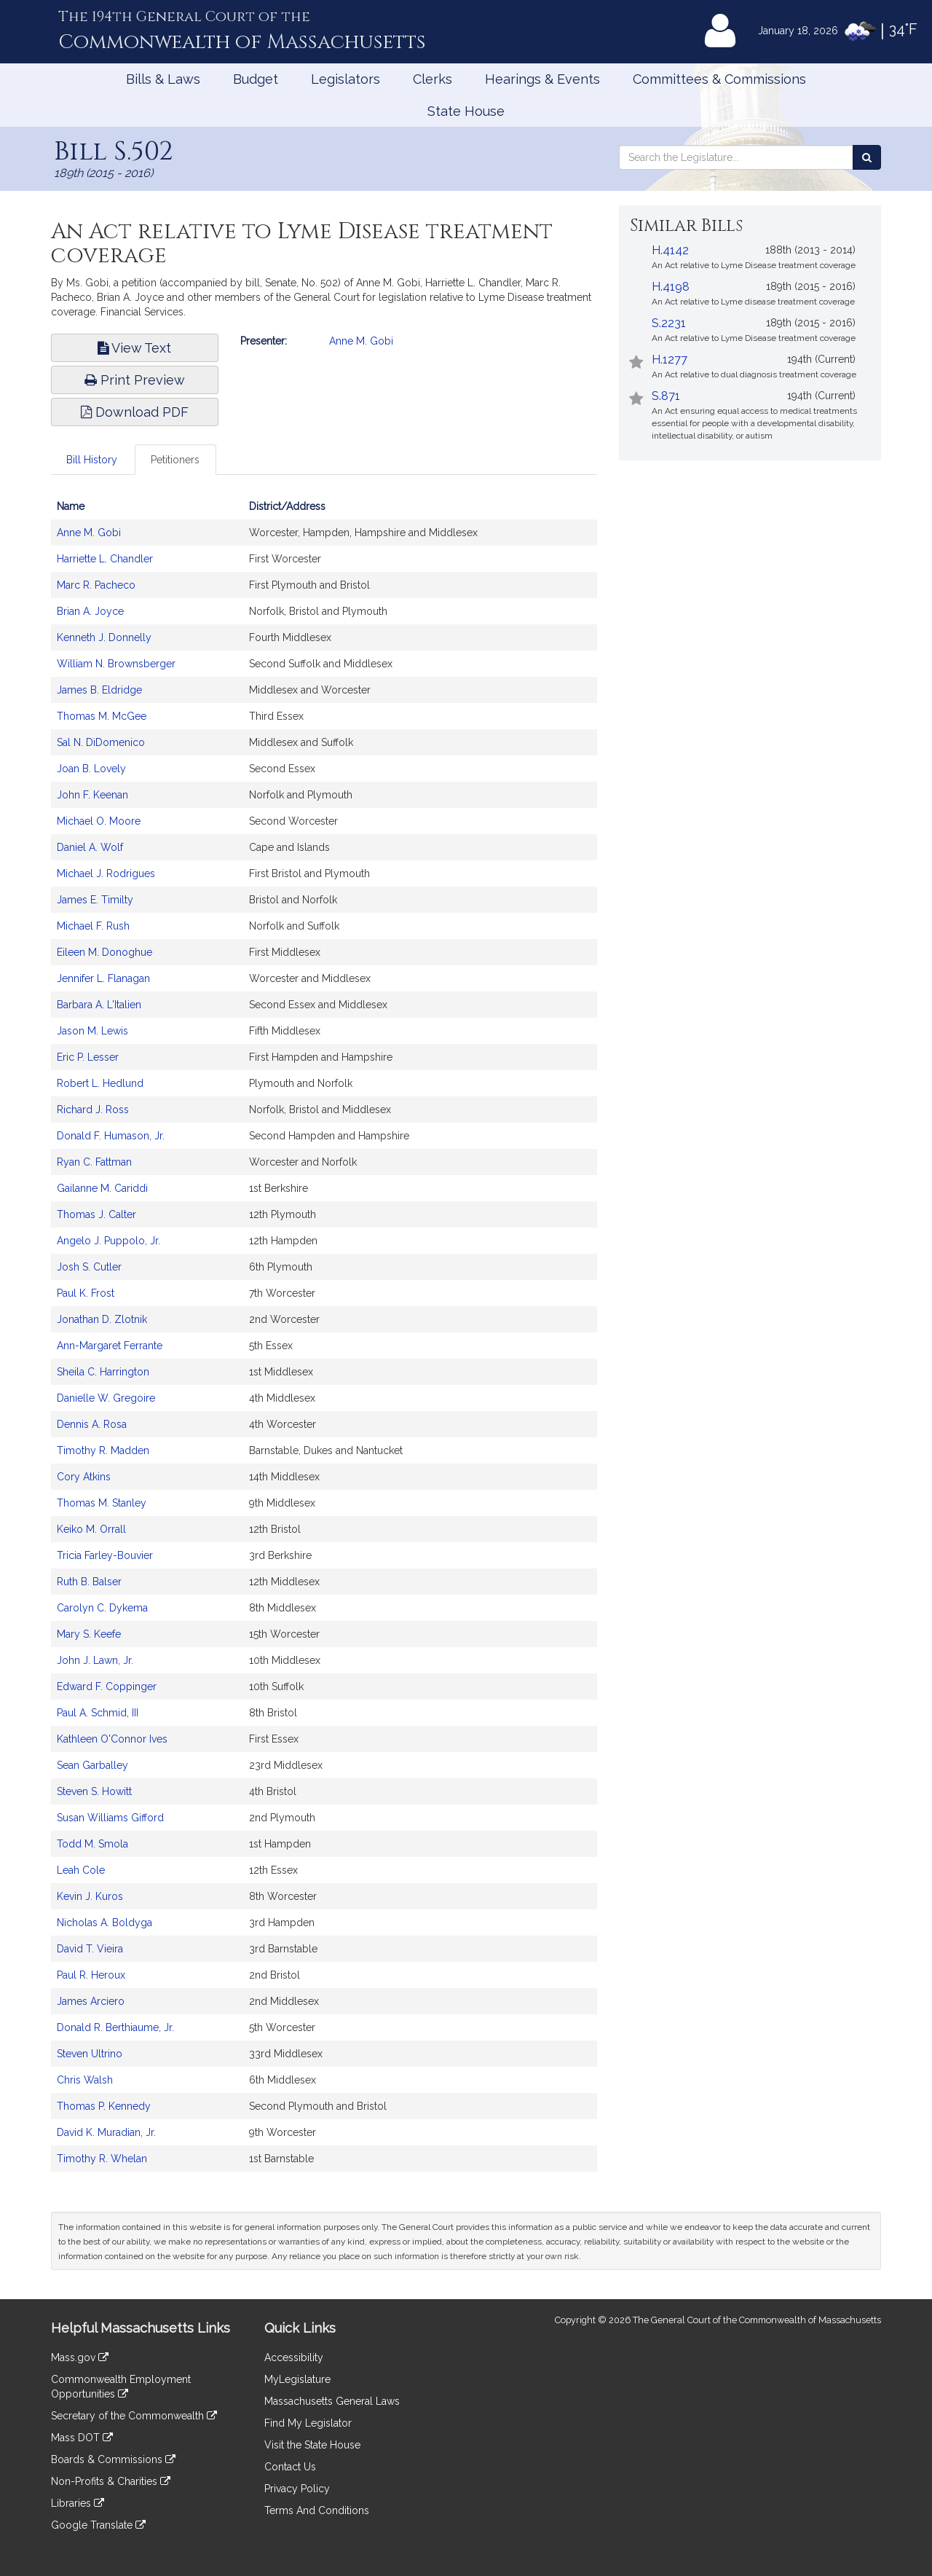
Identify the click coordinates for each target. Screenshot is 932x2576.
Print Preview (134, 380)
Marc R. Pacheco (96, 585)
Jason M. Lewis (92, 1031)
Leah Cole (81, 1870)
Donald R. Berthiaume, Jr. (115, 2027)
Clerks (432, 79)
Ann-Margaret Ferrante (109, 1345)
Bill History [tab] (91, 460)
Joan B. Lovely (91, 768)
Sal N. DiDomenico (101, 742)
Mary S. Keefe (89, 1634)
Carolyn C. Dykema (102, 1608)
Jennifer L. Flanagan (103, 978)
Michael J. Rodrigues (106, 873)
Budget (255, 79)
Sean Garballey (92, 1765)
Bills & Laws (163, 79)
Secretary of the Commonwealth (134, 2416)
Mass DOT (82, 2437)
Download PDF (135, 412)
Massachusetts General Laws (332, 2401)
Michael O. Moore (99, 821)
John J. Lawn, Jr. (95, 1660)
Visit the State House (312, 2445)
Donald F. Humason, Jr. (111, 1136)
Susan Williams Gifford (110, 1817)
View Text (134, 348)
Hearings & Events (542, 79)
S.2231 (669, 323)
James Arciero (91, 2001)
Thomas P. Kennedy (104, 2106)
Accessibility (293, 2357)
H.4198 (671, 287)
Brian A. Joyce (90, 611)
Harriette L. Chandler (105, 559)
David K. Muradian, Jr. (106, 2132)
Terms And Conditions (316, 2510)
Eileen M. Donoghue (104, 952)
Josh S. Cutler (89, 1267)
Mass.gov (79, 2357)
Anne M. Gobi (361, 341)
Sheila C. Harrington (103, 1372)
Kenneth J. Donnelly (104, 637)
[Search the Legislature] (867, 157)
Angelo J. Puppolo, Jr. (108, 1240)
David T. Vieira (90, 1949)
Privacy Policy (297, 2488)
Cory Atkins (84, 1477)
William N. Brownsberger (116, 663)
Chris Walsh (85, 2080)
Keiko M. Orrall (91, 1529)
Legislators (345, 79)
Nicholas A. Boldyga (104, 1922)
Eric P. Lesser (88, 1057)
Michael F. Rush (93, 926)
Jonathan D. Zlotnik (102, 1319)
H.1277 (669, 359)
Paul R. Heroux (91, 1975)
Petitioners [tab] (175, 460)
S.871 (666, 396)
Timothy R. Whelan (102, 2158)
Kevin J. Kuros (90, 1896)
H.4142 (670, 250)
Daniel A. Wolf (90, 847)
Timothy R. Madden (103, 1450)
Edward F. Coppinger (107, 1686)
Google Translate (98, 2525)
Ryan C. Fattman (94, 1162)
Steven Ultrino (89, 2053)
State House (466, 111)
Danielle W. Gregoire (106, 1398)
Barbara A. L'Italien (99, 1004)
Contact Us (290, 2467)
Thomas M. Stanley (101, 1503)
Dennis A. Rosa (92, 1424)
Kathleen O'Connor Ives (112, 1739)
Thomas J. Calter (96, 1214)
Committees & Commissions (719, 79)
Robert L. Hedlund (100, 1083)
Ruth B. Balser (89, 1581)
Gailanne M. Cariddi (102, 1188)
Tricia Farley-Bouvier (105, 1555)
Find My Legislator (308, 2423)
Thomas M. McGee (101, 716)
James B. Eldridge (99, 690)
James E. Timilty (95, 900)
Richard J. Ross (93, 1109)
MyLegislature (297, 2379)
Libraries (77, 2503)
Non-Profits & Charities (110, 2481)
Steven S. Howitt (94, 1791)
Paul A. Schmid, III (97, 1713)
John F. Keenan (92, 795)
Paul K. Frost (85, 1293)
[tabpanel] (324, 1339)
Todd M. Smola (92, 1844)
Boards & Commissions (113, 2459)
